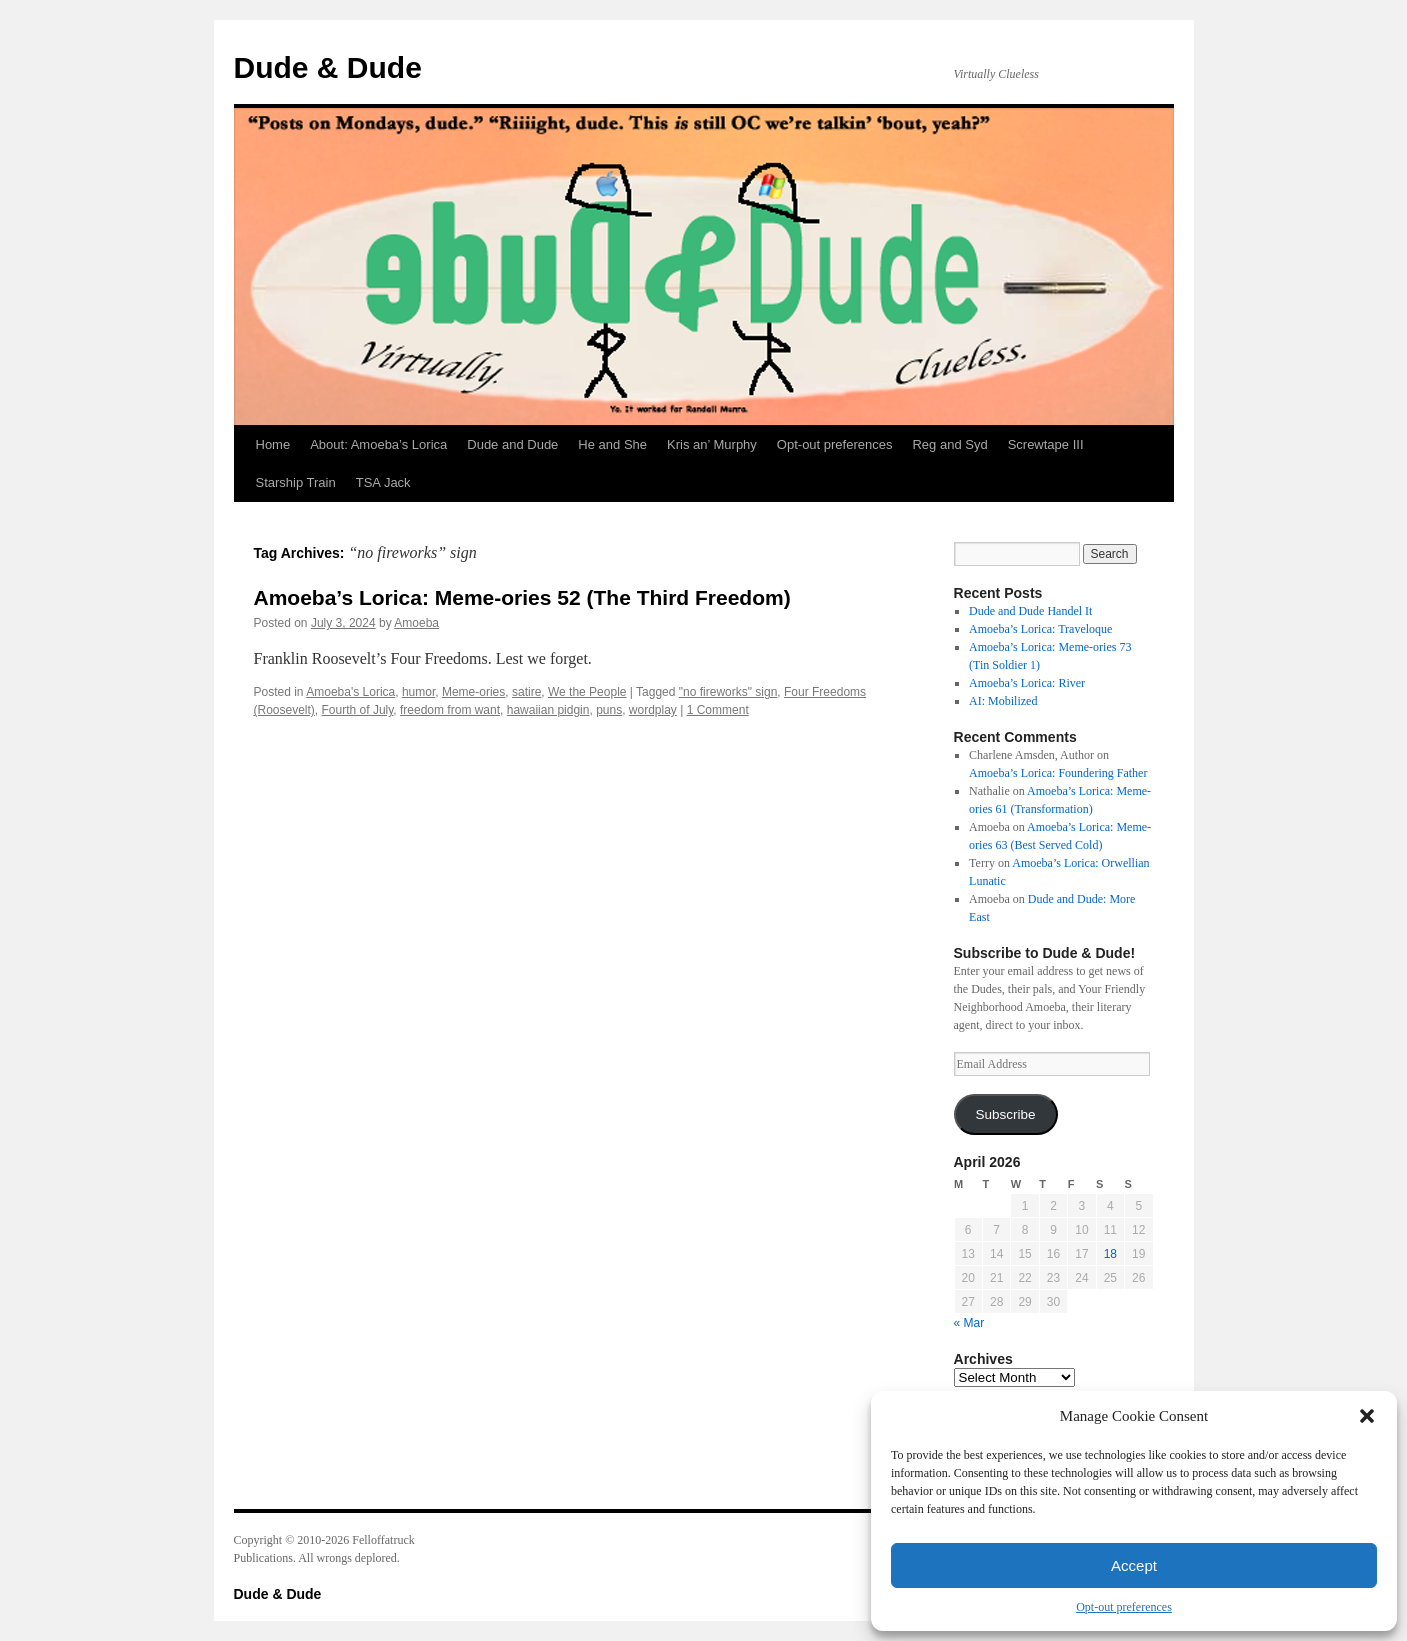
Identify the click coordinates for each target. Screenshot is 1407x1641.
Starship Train (296, 482)
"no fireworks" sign (728, 692)
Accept (1134, 1565)
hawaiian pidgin (548, 710)
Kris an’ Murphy (712, 444)
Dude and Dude (512, 444)
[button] (1367, 1416)
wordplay (653, 710)
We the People (587, 692)
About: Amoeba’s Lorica (378, 444)
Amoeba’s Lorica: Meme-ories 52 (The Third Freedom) (522, 597)
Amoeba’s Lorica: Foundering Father (1058, 773)
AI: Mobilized (1003, 701)
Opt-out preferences (1124, 1607)
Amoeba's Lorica (350, 692)
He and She (612, 444)
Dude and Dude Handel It (1030, 611)
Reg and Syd (949, 444)
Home (273, 444)
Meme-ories (473, 692)
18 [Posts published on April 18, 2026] (1110, 1254)
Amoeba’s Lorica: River (1027, 683)
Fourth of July (358, 710)
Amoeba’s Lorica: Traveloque (1040, 629)
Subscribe (1005, 1114)
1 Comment (718, 710)
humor (418, 692)
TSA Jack (383, 482)
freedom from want (450, 710)
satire (526, 692)
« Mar (969, 1323)
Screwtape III (1046, 444)
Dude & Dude (328, 67)
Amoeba (416, 623)
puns (609, 710)
